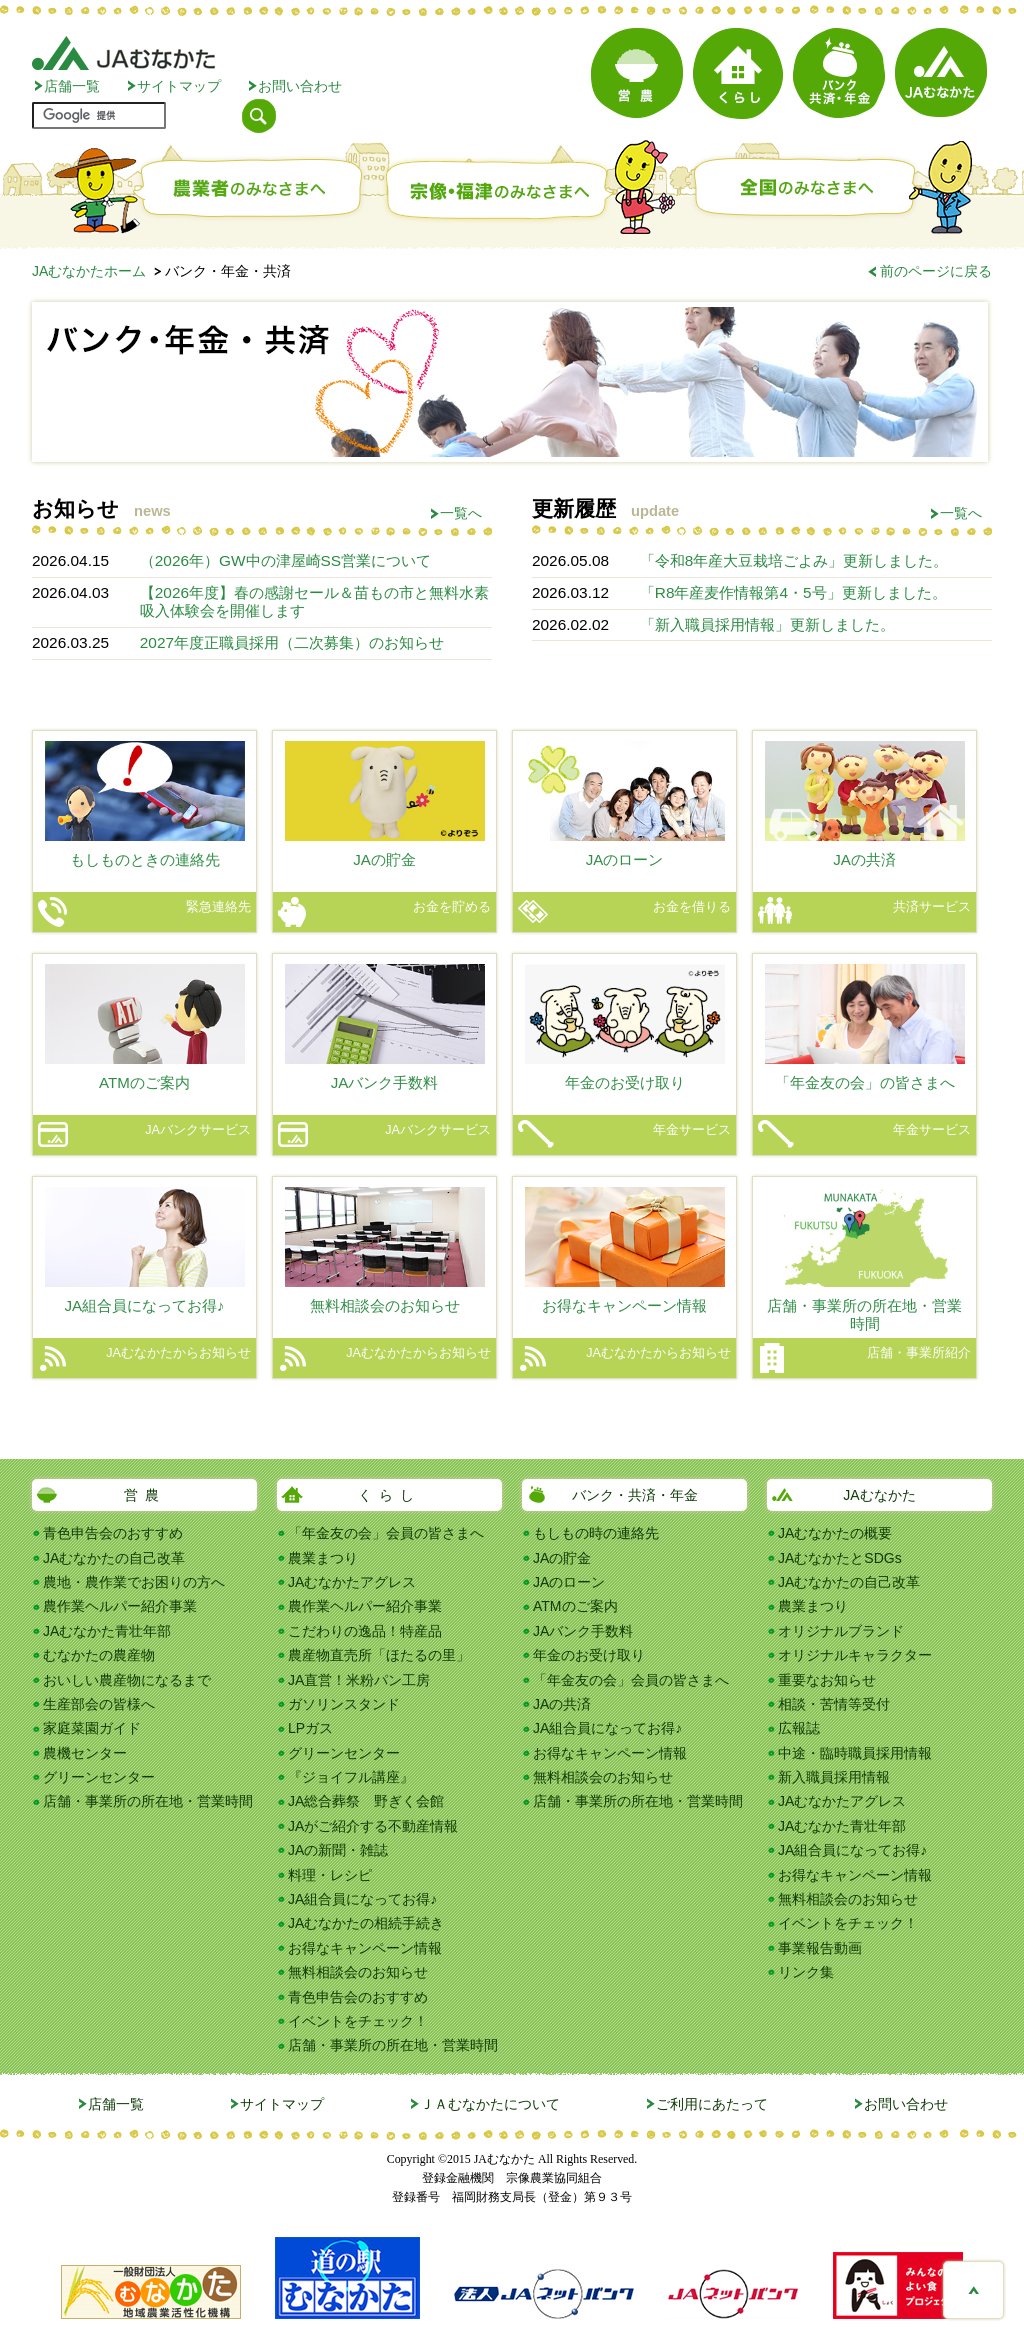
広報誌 (799, 1728)
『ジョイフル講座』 (351, 1777)
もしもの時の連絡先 (596, 1533)
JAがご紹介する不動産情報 (373, 1826)
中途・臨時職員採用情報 (855, 1753)
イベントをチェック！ (358, 2021)
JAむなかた (879, 1495)
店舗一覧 (72, 86)
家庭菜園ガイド (92, 1728)
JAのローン (569, 1582)
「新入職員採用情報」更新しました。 (767, 624)
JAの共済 (562, 1704)
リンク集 (806, 1972)
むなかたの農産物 (99, 1655)
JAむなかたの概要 (835, 1533)
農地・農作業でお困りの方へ (134, 1582)
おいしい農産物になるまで (127, 1680)
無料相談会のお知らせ (358, 1972)
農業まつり (323, 1558)
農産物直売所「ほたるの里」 (379, 1655)
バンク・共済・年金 (635, 1495)
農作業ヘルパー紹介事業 (120, 1606)
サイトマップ (179, 86)
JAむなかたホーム (89, 271)
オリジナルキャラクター (855, 1655)
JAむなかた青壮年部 (107, 1631)
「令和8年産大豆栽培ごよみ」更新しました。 (794, 560)
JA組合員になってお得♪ (362, 1899)
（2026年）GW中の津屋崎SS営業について (285, 560)
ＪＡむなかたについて (490, 2104)
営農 (145, 1495)
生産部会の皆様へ (99, 1704)
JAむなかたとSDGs (840, 1558)
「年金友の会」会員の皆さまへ (386, 1533)
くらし (389, 1495)
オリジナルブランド (841, 1631)
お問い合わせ (300, 86)
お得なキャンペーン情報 (365, 1948)
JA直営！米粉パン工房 (359, 1680)
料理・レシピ (330, 1875)
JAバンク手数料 (583, 1631)
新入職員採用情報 (834, 1777)
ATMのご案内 (575, 1606)
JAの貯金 (562, 1558)
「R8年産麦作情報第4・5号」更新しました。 (793, 592)
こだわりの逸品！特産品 (365, 1631)
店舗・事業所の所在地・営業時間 (148, 1801)
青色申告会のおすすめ (113, 1533)
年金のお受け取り (589, 1655)
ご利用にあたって (712, 2104)
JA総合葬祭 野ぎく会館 (366, 1801)
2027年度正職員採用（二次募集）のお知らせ (292, 642)
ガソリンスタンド (344, 1704)
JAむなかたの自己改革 (114, 1558)
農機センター (85, 1753)
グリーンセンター (99, 1777)
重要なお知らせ (827, 1680)
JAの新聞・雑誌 (338, 1850)
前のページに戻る (936, 271)
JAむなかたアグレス (352, 1582)
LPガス (310, 1728)
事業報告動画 (820, 1948)
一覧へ (461, 513)
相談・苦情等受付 (834, 1704)
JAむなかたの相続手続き (366, 1923)
